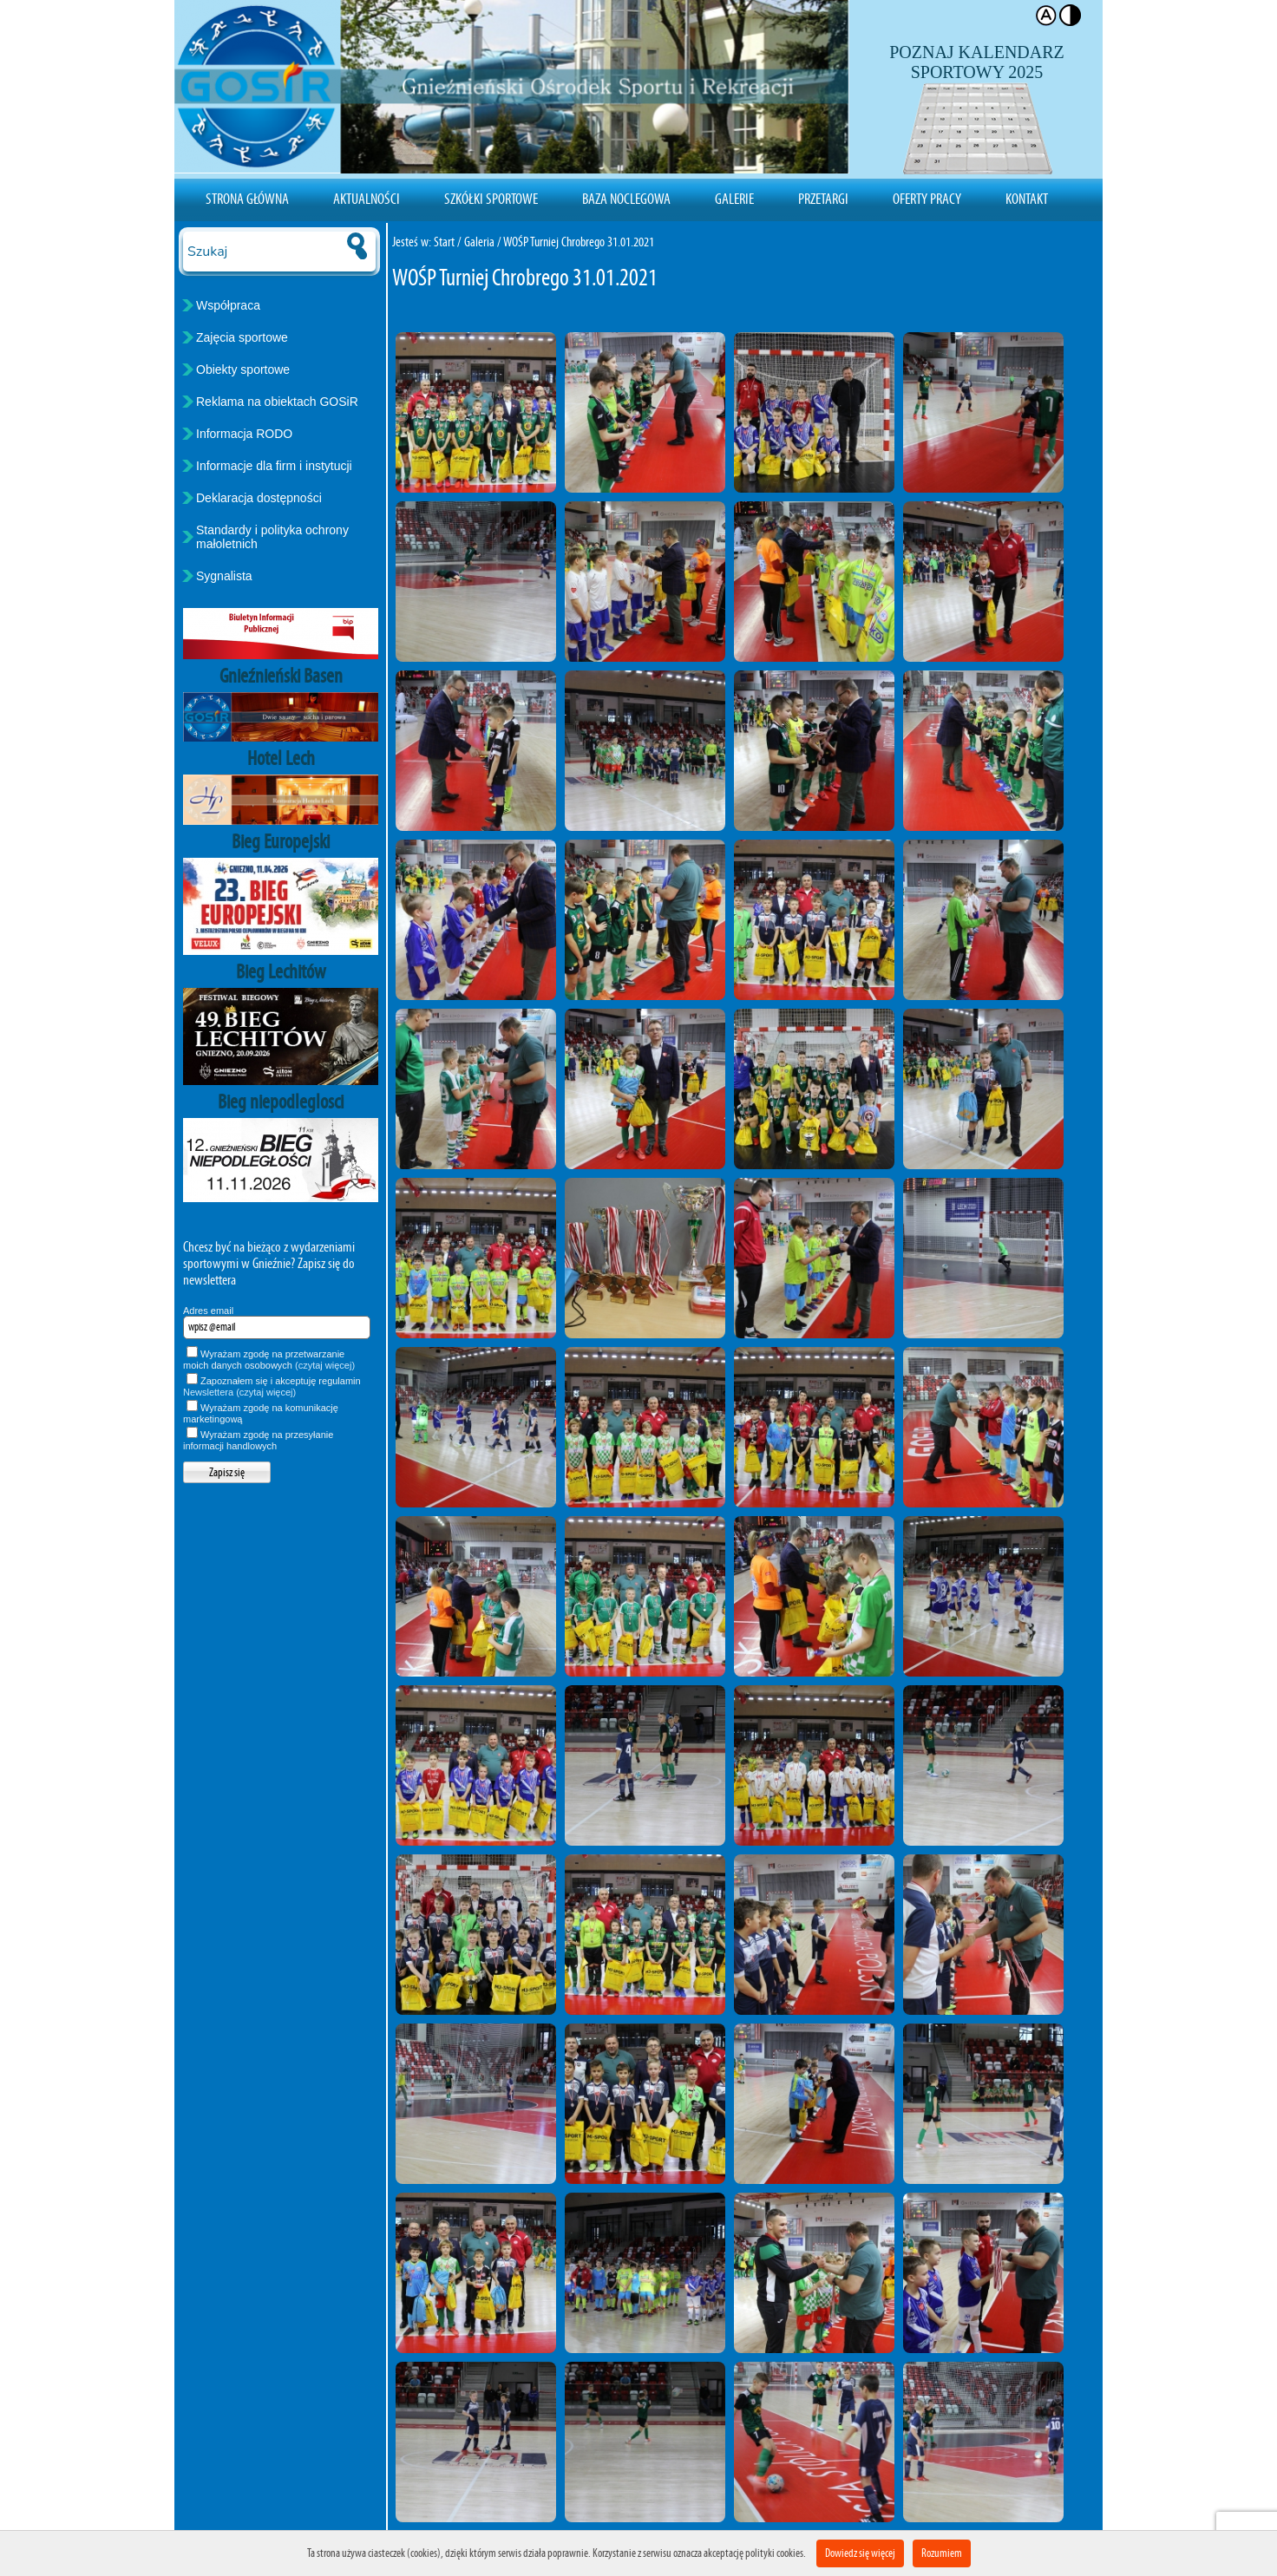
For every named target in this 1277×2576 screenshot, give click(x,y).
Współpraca (228, 305)
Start (444, 241)
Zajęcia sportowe (242, 337)
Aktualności (366, 198)
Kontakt (1026, 198)
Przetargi (823, 198)
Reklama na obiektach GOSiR (277, 402)
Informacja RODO (244, 434)
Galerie (734, 198)
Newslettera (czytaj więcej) (239, 1392)
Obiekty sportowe (243, 369)
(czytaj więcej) (325, 1365)
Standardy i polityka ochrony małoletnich (272, 537)
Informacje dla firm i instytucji (274, 466)
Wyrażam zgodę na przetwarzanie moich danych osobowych (269, 1359)
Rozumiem (941, 2553)
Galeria (479, 241)
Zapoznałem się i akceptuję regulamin (272, 1386)
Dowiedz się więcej (860, 2553)
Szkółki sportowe (491, 198)
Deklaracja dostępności (259, 498)
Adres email (208, 1310)
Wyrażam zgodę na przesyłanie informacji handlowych (258, 1440)
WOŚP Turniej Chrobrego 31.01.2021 (578, 241)
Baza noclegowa (626, 198)
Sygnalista (224, 576)
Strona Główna (247, 198)
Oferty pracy (927, 198)
